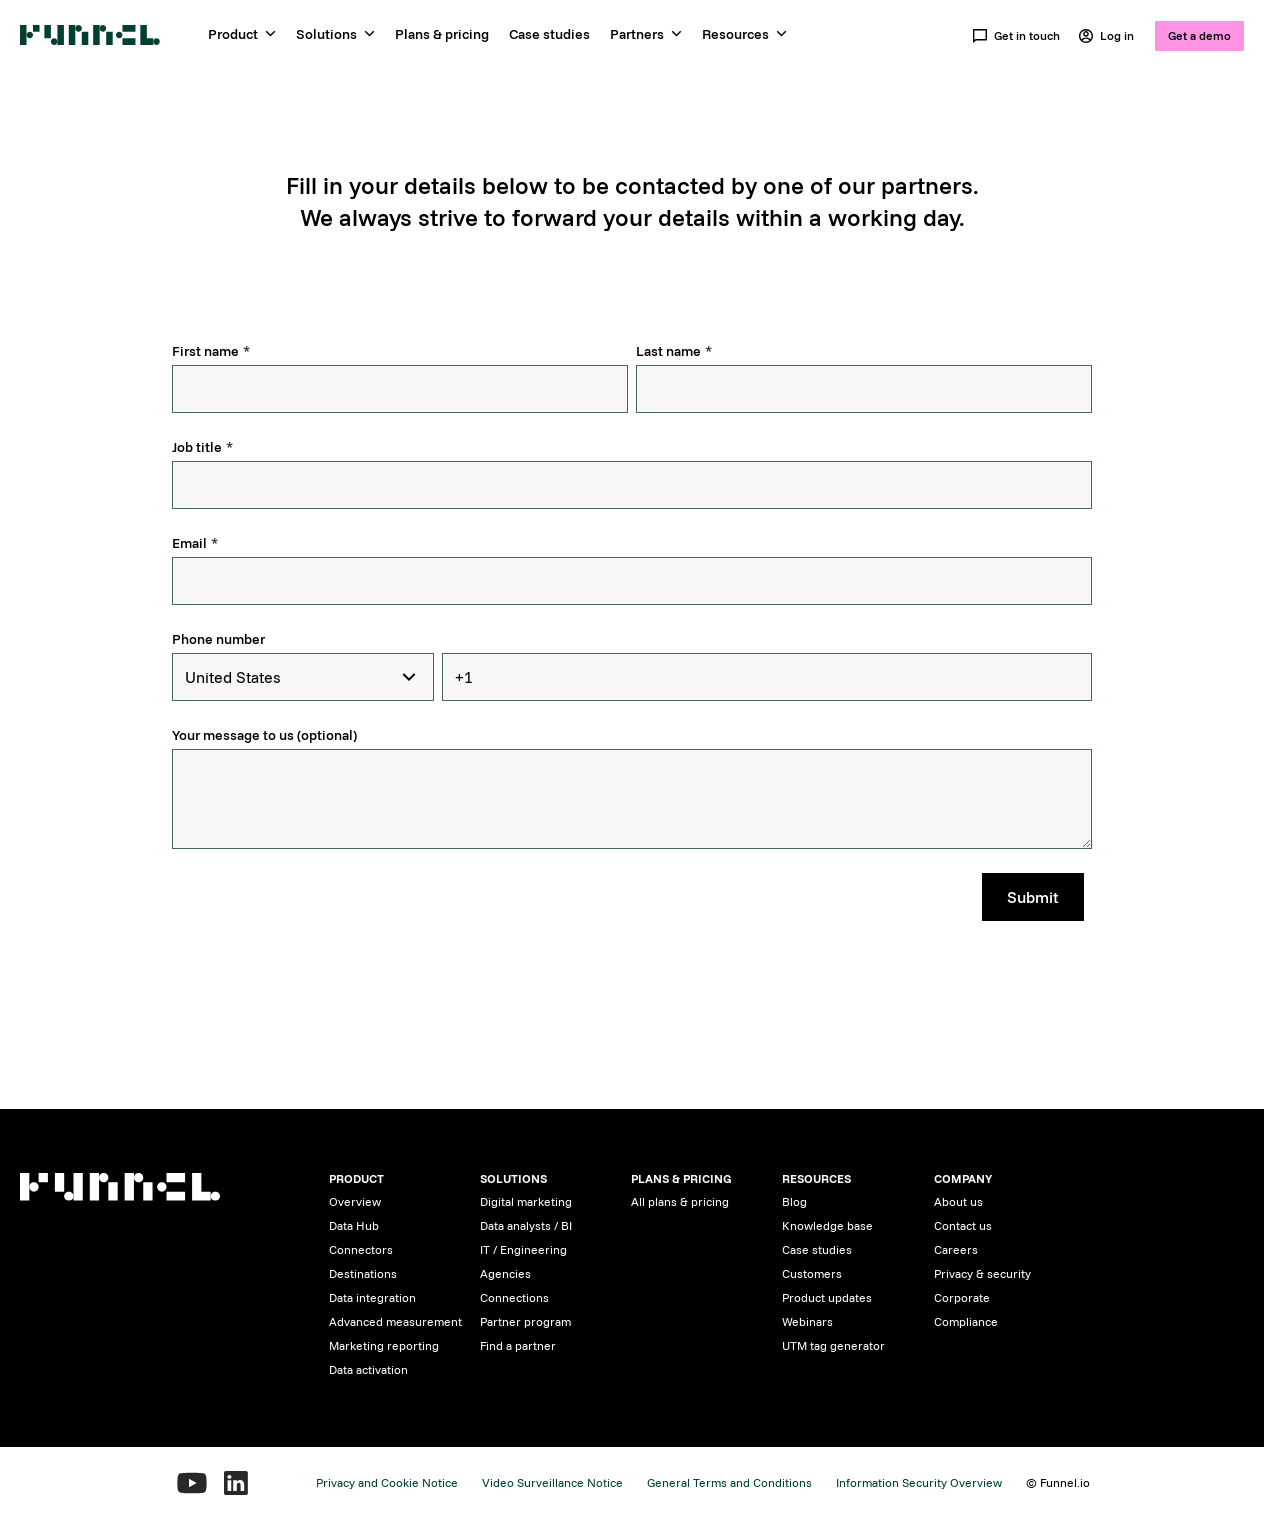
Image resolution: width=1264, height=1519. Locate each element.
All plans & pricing (680, 1201)
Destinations (363, 1273)
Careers (956, 1249)
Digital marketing (526, 1201)
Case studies (549, 34)
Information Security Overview (919, 1482)
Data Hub (354, 1225)
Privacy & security (982, 1273)
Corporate (962, 1297)
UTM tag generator (833, 1345)
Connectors (361, 1249)
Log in (1106, 36)
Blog (794, 1201)
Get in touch (1016, 36)
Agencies (505, 1273)
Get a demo (1199, 35)
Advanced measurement (395, 1321)
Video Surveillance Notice (552, 1482)
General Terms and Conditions (729, 1482)
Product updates (827, 1297)
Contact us (963, 1225)
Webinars (807, 1321)
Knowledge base (827, 1225)
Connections (514, 1297)
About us (958, 1201)
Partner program (525, 1321)
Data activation (368, 1369)
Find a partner (518, 1345)
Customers (812, 1273)
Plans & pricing (442, 34)
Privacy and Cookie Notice (387, 1482)
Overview (355, 1201)
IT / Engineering (523, 1249)
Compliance (966, 1321)
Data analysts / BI (526, 1225)
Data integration (372, 1297)
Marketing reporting (384, 1345)
